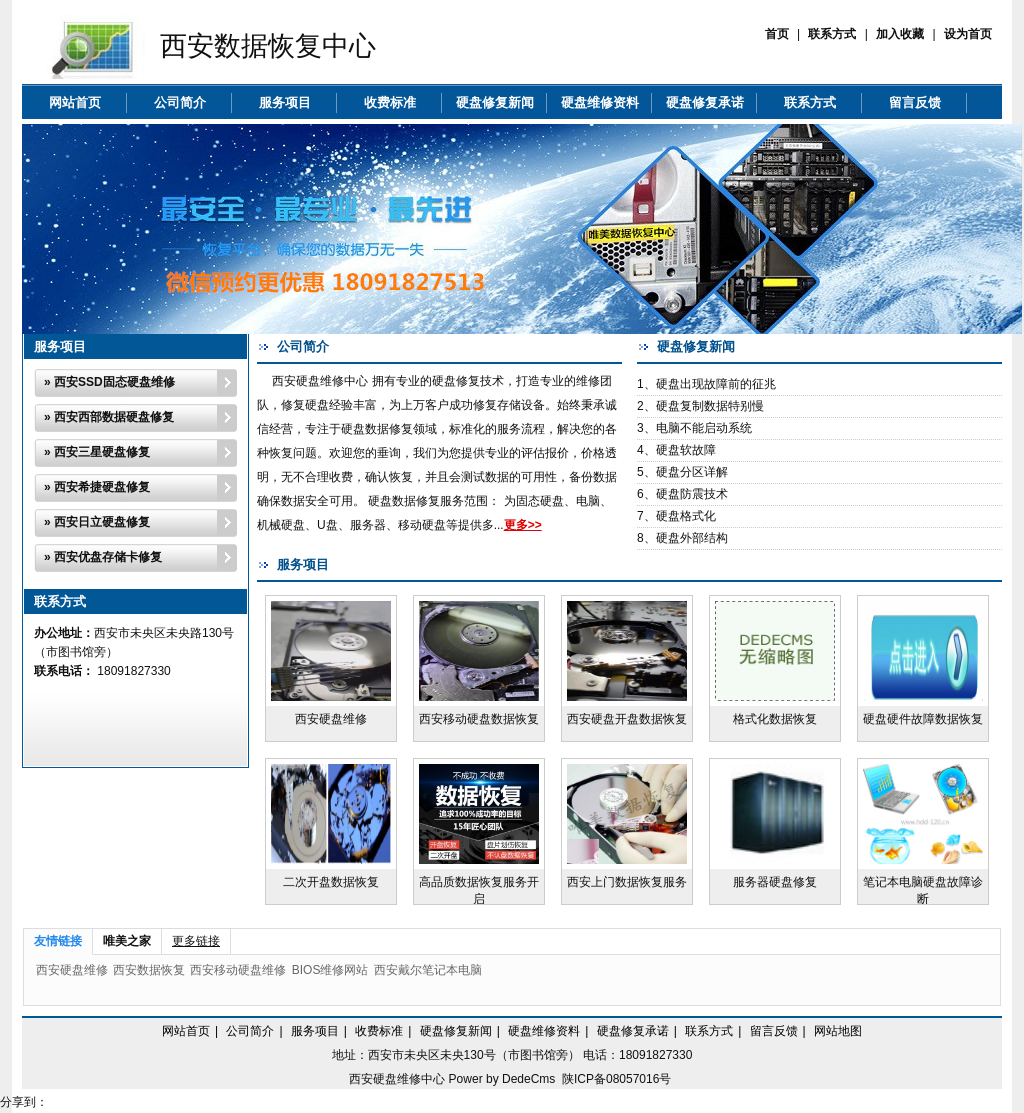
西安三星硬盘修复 (102, 452)
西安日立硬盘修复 (102, 522)
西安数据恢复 (149, 970)
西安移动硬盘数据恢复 (479, 719)
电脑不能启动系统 (704, 428)
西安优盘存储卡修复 (108, 557)
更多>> (523, 525)
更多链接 (196, 941)
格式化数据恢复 (775, 719)
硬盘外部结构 (692, 538)
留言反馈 (915, 102)
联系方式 (832, 34)
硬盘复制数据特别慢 (710, 406)
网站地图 (838, 1031)
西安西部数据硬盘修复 (114, 417)
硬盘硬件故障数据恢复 (923, 719)
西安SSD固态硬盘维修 (114, 382)
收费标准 (390, 102)
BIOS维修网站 (330, 970)
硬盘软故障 (686, 450)
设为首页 (968, 34)
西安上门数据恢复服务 (627, 882)
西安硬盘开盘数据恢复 (627, 719)
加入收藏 (900, 34)
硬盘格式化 (686, 516)
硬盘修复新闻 (495, 102)
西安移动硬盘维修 (238, 970)
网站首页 (75, 102)
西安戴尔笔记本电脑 (428, 970)
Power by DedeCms (502, 1079)
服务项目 (285, 102)
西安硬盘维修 (331, 719)
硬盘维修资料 (600, 102)
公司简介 (180, 102)
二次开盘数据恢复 (331, 882)
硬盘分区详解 (692, 472)
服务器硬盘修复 (775, 882)
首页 (777, 34)
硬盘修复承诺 (705, 102)
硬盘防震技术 (692, 494)
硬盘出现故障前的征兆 (716, 384)
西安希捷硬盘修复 (102, 487)
